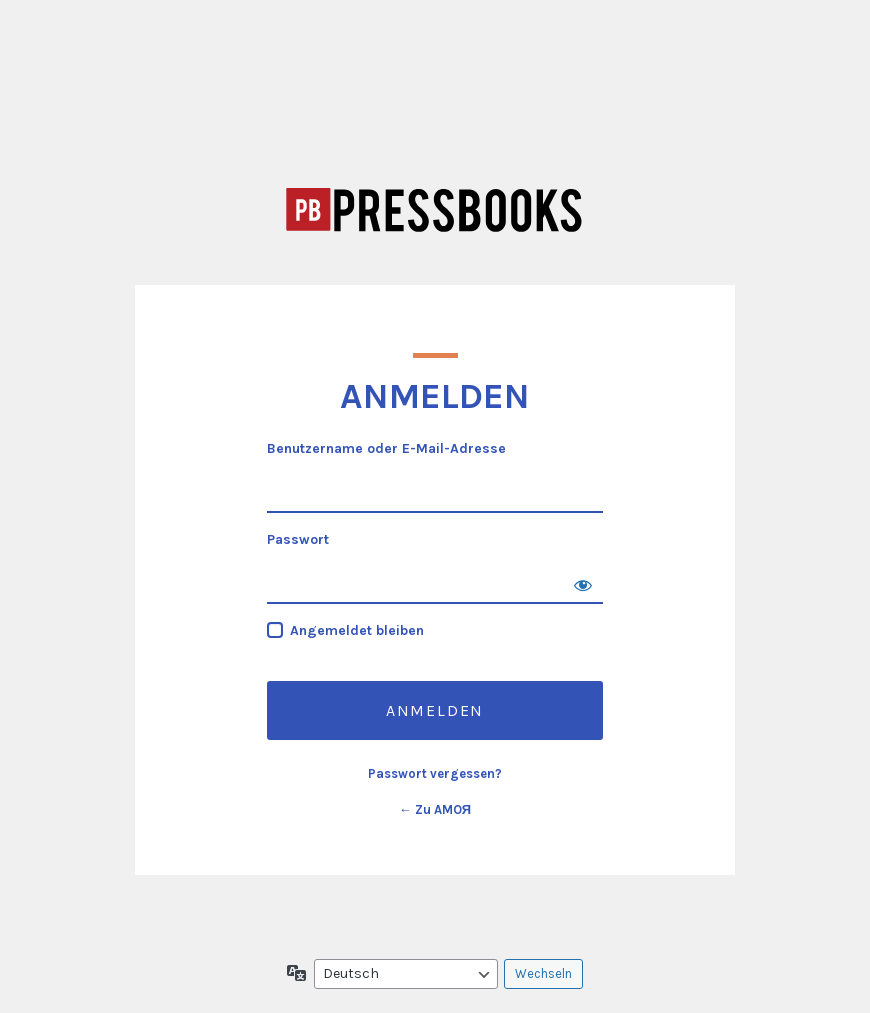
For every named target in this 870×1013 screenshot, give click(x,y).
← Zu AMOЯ (435, 809)
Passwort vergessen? (435, 773)
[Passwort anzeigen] (583, 584)
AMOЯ (435, 210)
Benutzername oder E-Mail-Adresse (386, 448)
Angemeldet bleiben (357, 630)
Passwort (298, 539)
